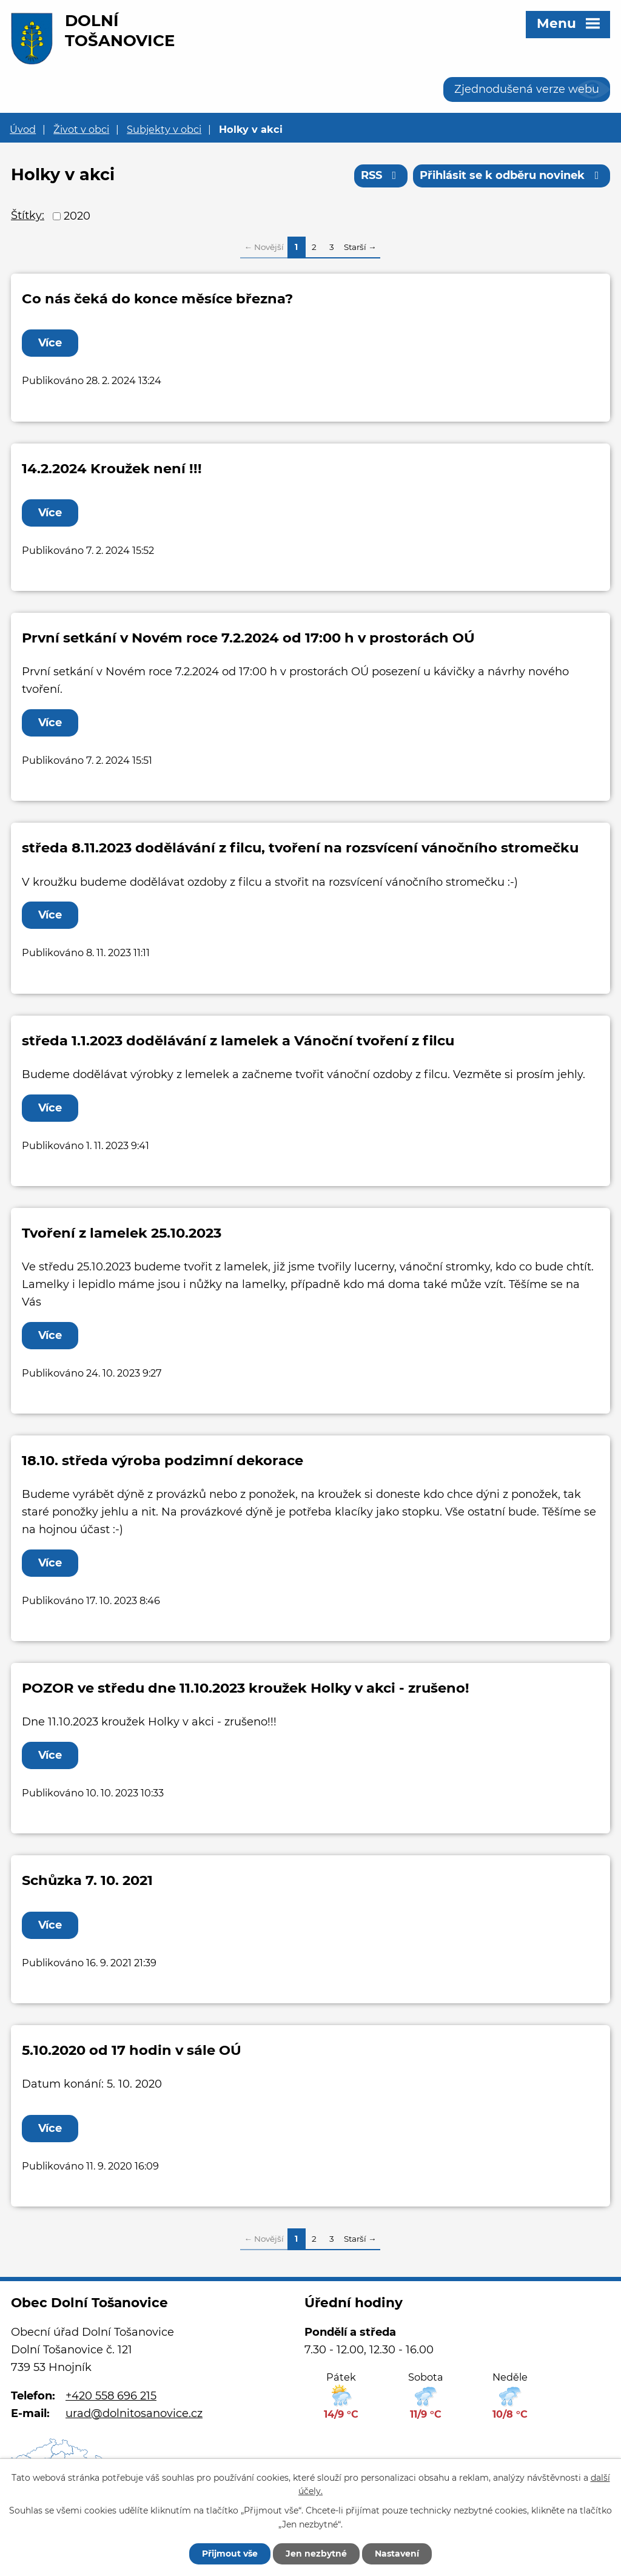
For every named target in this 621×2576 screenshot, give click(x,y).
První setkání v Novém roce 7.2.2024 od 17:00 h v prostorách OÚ (248, 637)
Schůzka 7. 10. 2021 (87, 1880)
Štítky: (27, 215)
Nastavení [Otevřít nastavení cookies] (397, 2553)
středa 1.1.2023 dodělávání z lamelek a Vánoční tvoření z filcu (238, 1040)
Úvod (23, 129)
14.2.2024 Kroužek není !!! (112, 468)
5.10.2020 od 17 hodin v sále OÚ (131, 2050)
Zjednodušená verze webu (526, 89)
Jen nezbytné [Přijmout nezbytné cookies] (316, 2553)
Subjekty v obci (164, 129)
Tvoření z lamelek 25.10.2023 (121, 1232)
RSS (381, 175)
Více (50, 342)
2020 (77, 216)
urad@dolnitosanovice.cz (134, 2413)
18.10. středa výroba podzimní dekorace (162, 1460)
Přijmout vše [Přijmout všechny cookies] (230, 2553)
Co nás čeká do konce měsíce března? (157, 298)
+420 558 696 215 (110, 2395)
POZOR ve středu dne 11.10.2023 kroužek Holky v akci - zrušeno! (245, 1687)
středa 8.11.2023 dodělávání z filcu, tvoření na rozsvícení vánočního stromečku (300, 847)
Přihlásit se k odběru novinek (512, 175)
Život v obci (81, 129)
